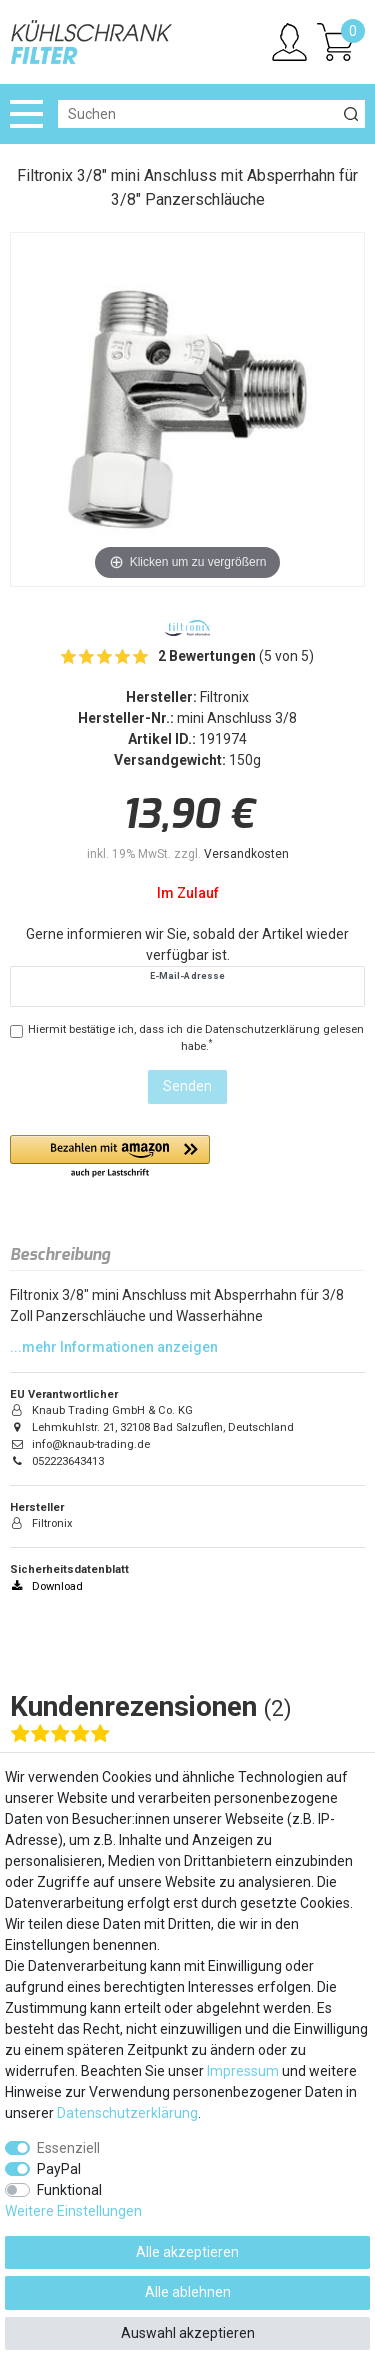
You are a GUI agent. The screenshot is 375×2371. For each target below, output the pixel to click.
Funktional (69, 2190)
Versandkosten (246, 854)
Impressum (243, 2071)
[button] (110, 1157)
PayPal (59, 2169)
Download (46, 1586)
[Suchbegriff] (197, 114)
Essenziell (68, 2148)
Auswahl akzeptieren (188, 2333)
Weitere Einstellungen (73, 2211)
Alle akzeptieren (187, 2252)
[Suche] (351, 114)
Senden (187, 1086)
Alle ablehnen (188, 2292)
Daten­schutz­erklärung (127, 2113)
